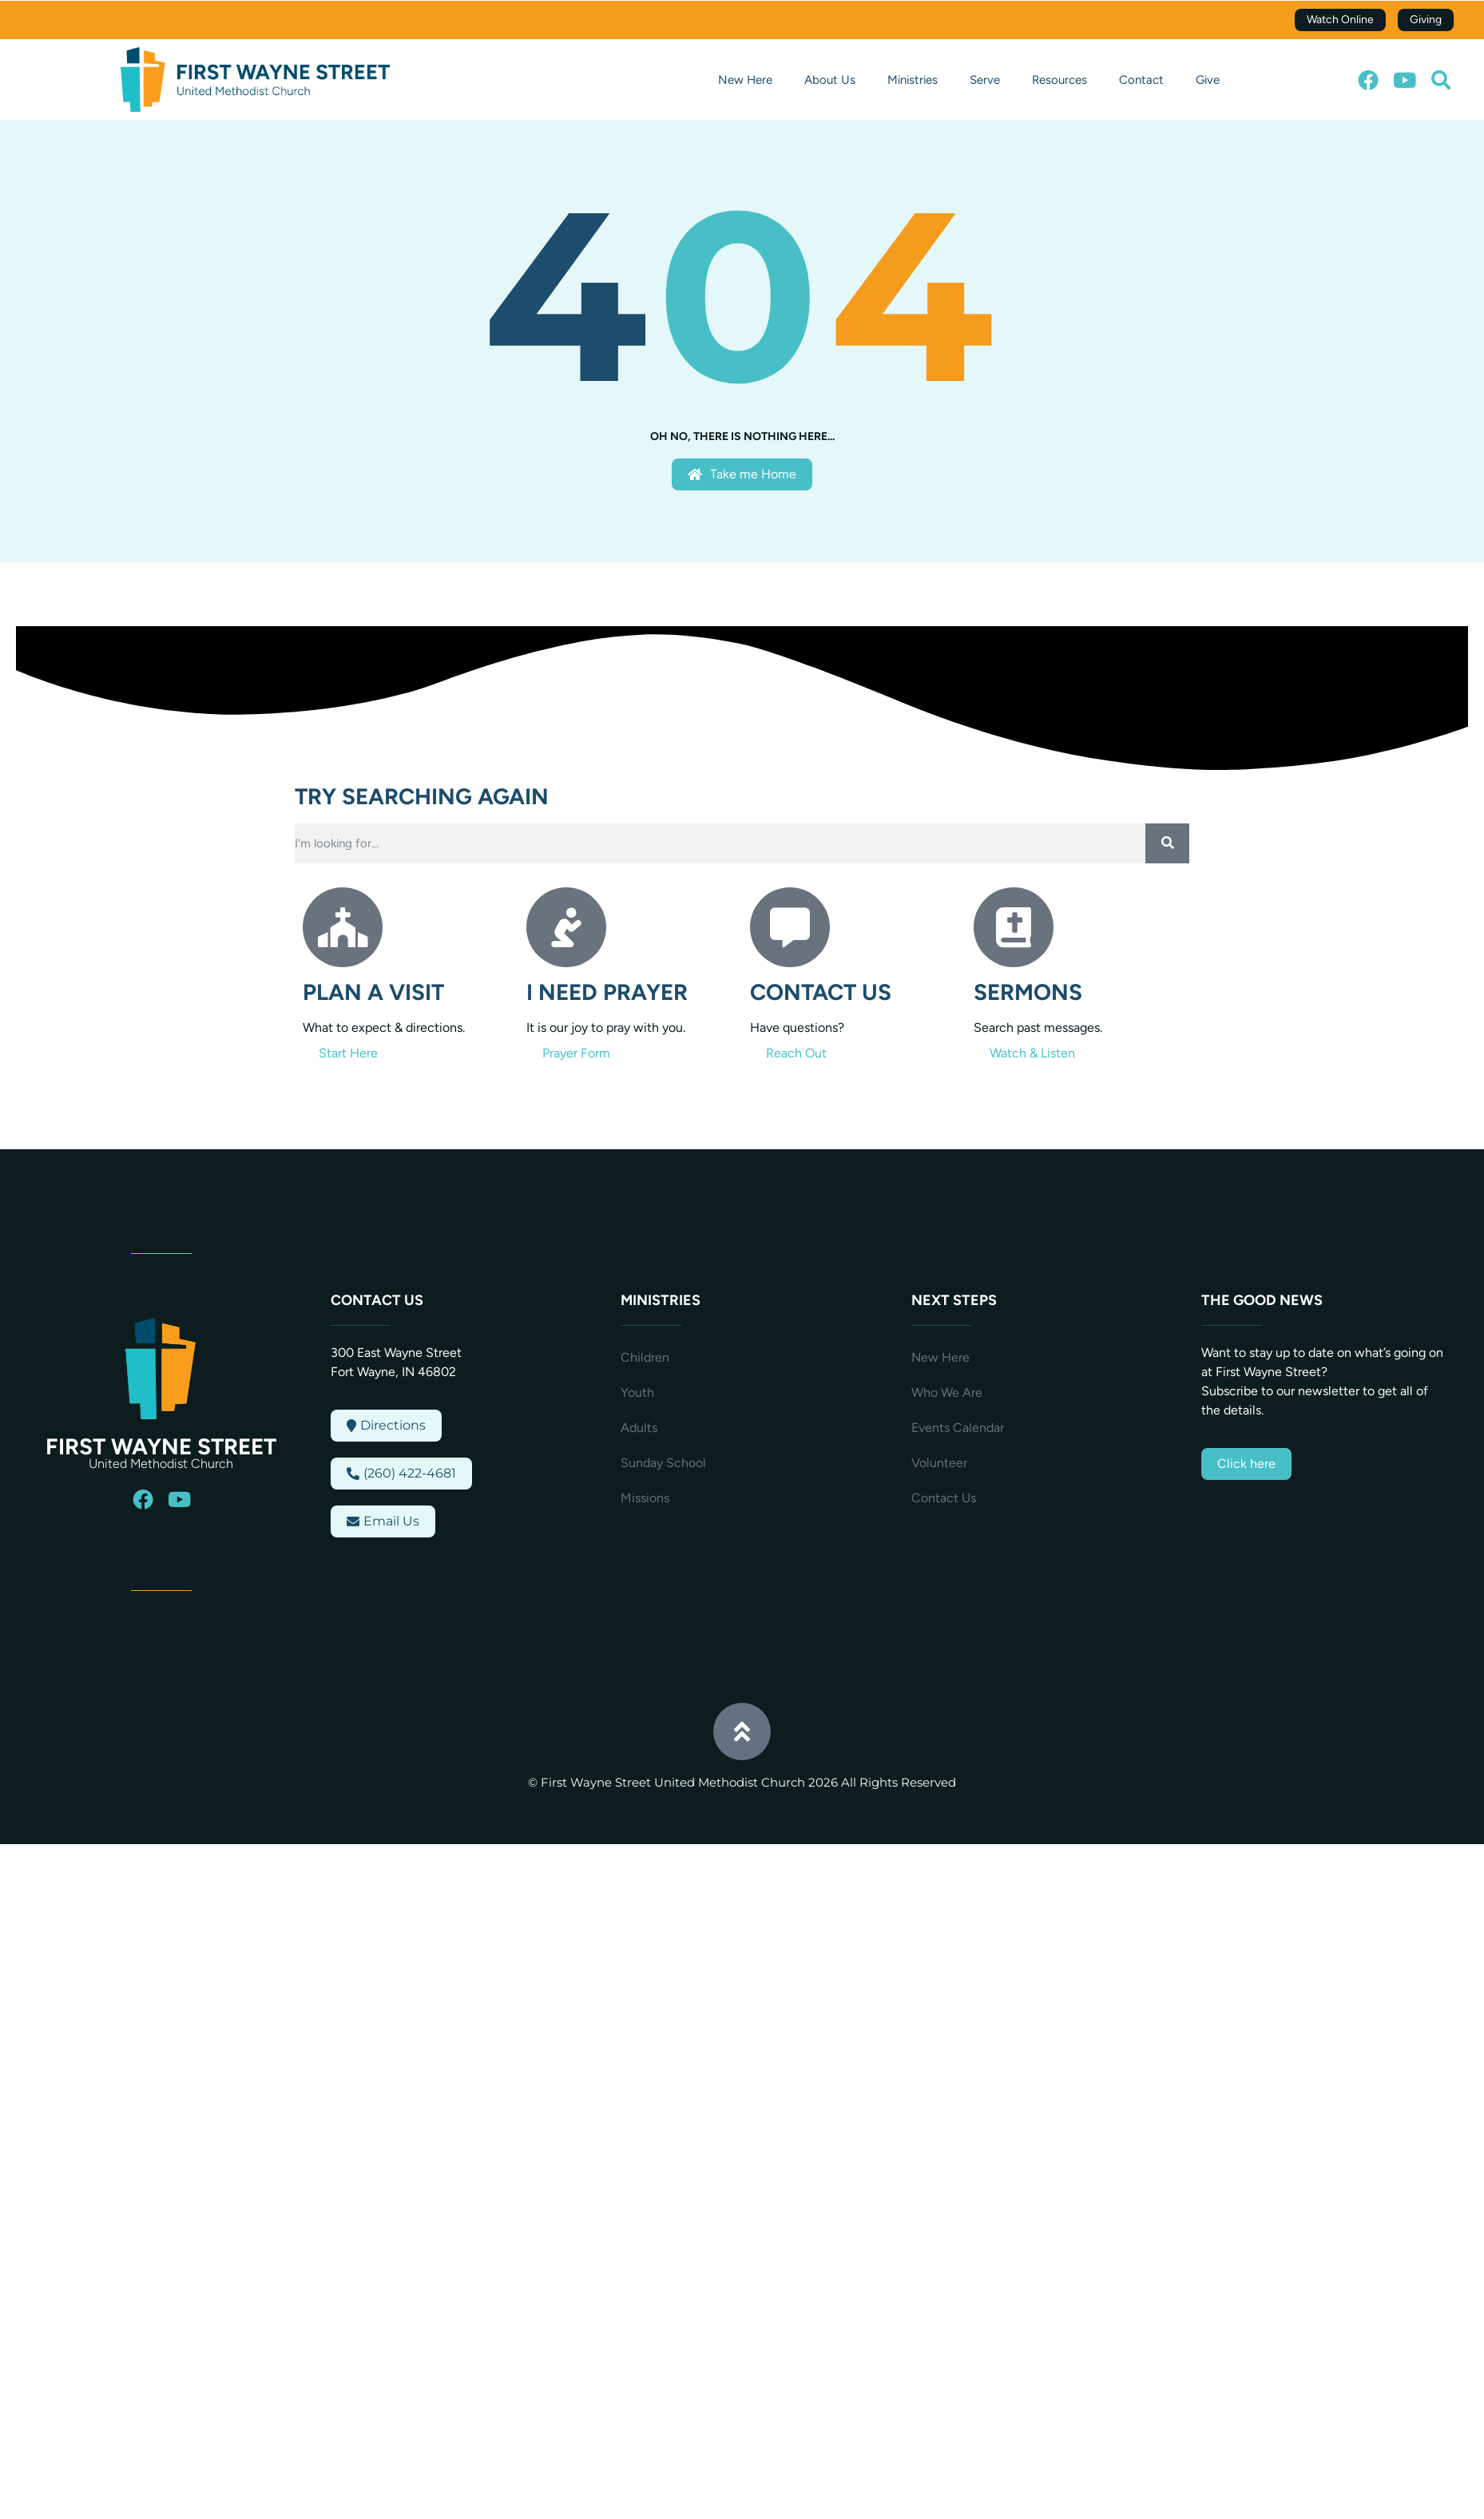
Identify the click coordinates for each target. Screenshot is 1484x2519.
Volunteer (939, 1462)
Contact (1141, 80)
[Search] (1167, 843)
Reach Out (796, 1053)
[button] (1440, 79)
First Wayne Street (161, 1446)
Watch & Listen (1032, 1053)
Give (1208, 80)
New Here (745, 80)
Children (645, 1357)
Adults (639, 1427)
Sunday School (663, 1462)
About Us (829, 80)
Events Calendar (957, 1427)
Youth (637, 1392)
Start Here (348, 1053)
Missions (645, 1497)
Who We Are (946, 1392)
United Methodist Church (161, 1463)
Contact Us (943, 1497)
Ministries (912, 80)
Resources (1059, 80)
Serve (985, 80)
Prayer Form (576, 1053)
